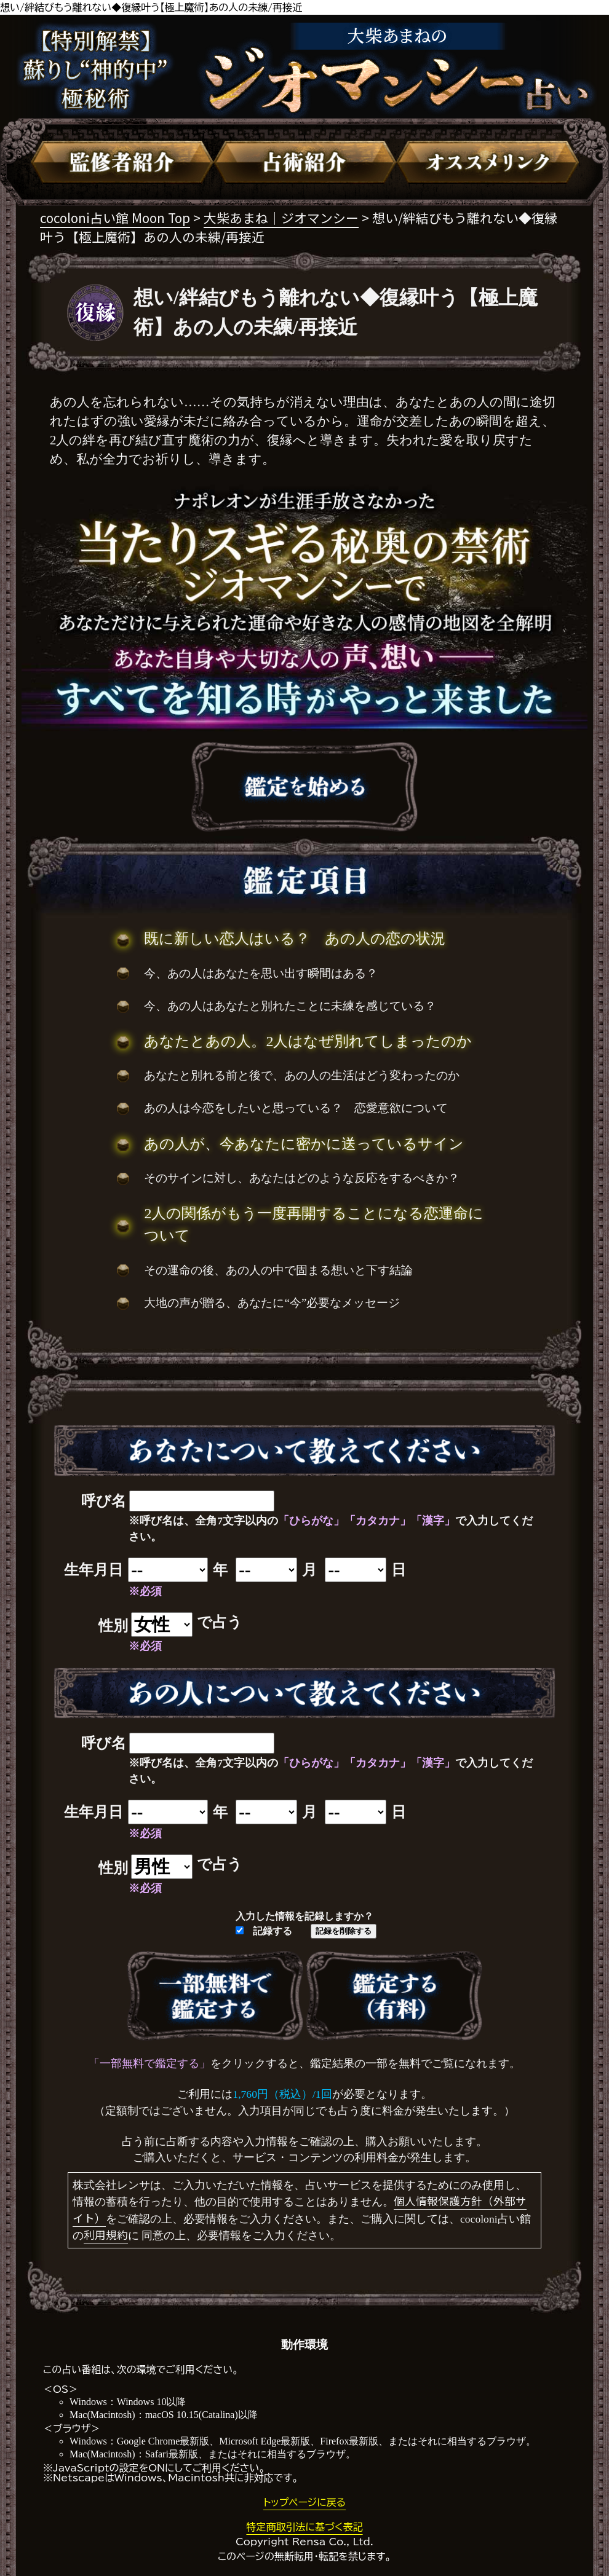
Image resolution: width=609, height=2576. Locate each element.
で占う (219, 1622)
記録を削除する (344, 1931)
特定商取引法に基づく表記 (304, 2527)
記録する (264, 1931)
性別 (113, 1626)
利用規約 (106, 2234)
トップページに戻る (304, 2502)
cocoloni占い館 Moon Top (115, 217)
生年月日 (93, 1570)
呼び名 (103, 1501)
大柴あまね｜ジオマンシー (281, 217)
